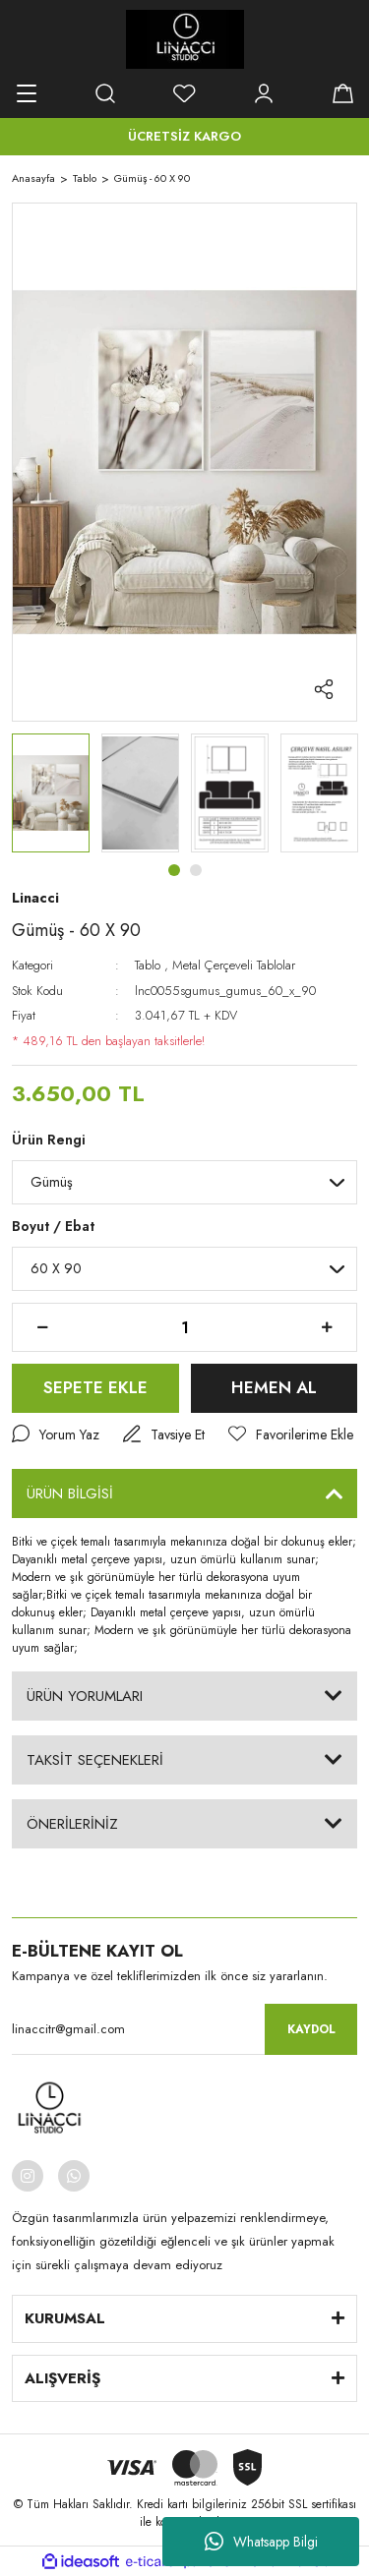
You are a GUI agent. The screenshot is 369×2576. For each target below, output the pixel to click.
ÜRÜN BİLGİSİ (70, 1493)
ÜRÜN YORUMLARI (85, 1696)
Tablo (147, 965)
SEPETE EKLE (95, 1387)
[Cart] (342, 93)
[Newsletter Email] (184, 2029)
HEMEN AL (274, 1387)
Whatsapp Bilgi (261, 2541)
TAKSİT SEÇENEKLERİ (95, 1760)
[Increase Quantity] (326, 1327)
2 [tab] (196, 870)
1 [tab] (174, 870)
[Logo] (185, 39)
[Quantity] (184, 1327)
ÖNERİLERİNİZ (72, 1824)
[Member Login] (263, 93)
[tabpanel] (50, 792)
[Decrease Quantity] (42, 1327)
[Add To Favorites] (290, 1435)
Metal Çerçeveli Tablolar (233, 965)
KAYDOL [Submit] (311, 2029)
